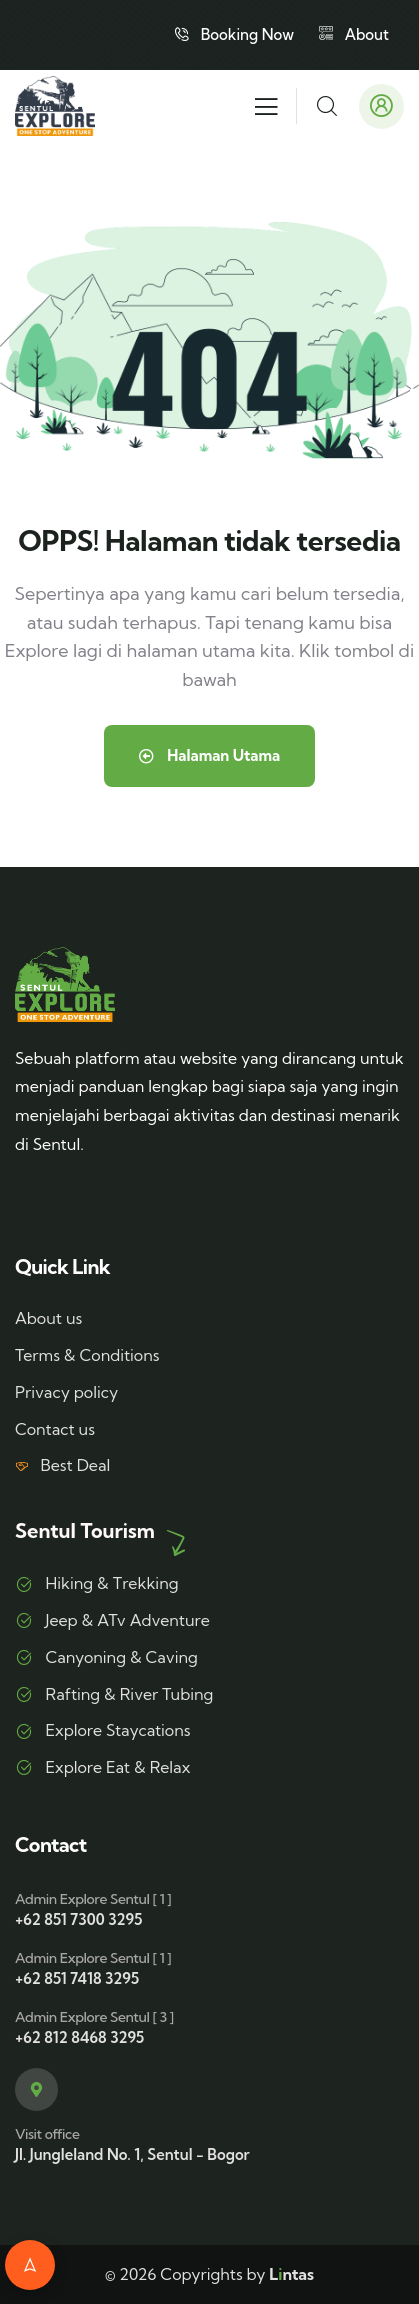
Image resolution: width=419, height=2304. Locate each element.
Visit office (47, 2134)
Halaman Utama (209, 755)
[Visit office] (36, 2089)
